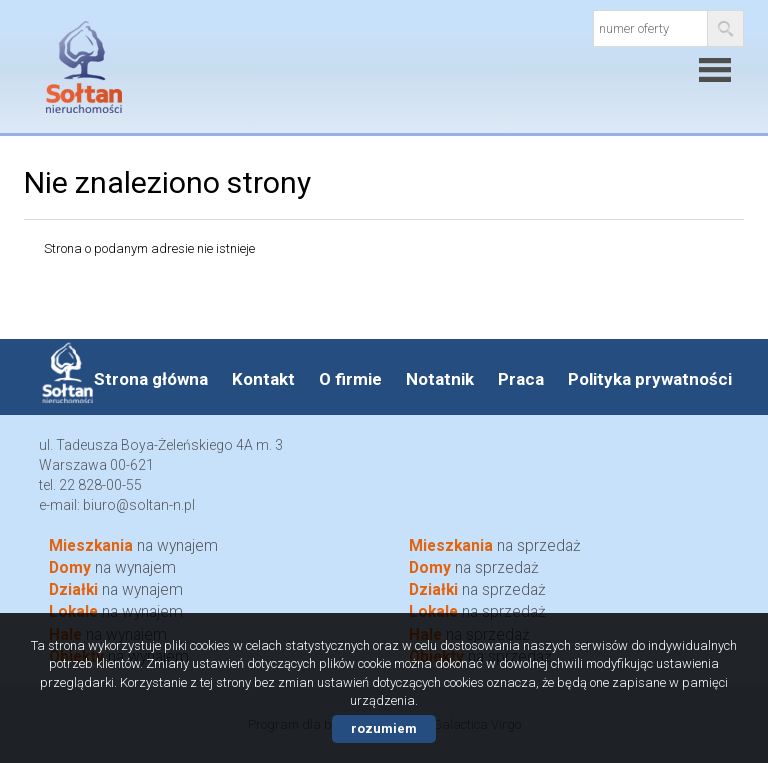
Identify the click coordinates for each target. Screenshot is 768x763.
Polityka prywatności (650, 379)
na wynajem (133, 546)
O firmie (350, 379)
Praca (521, 379)
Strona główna (151, 379)
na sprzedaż (495, 546)
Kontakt (263, 379)
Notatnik (440, 379)
